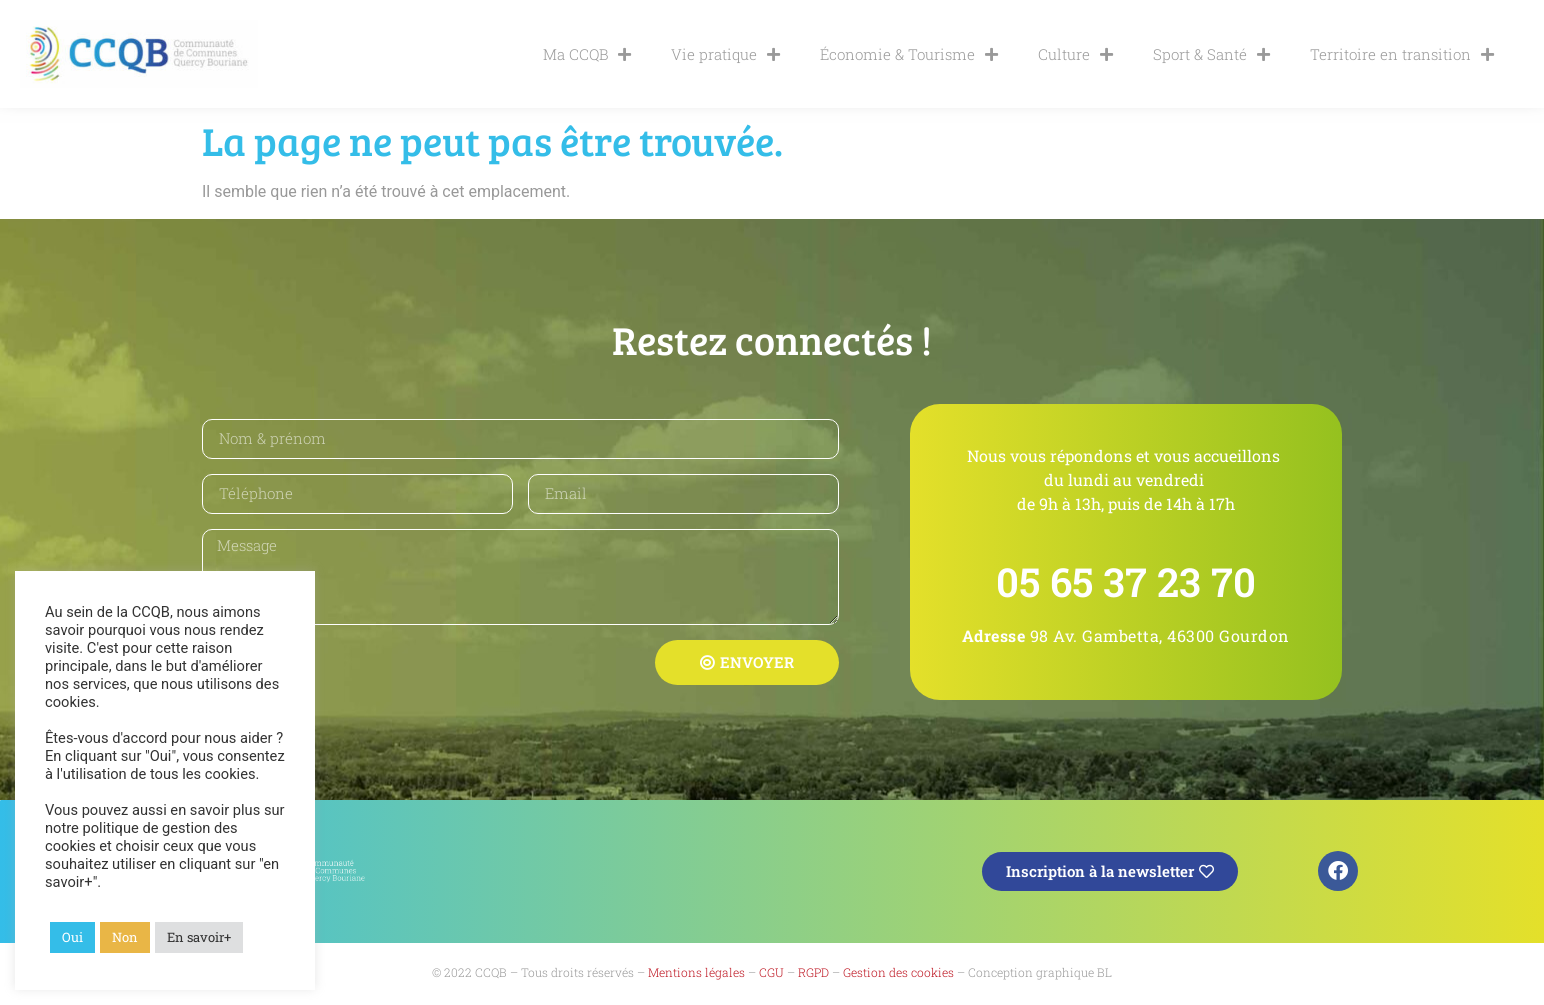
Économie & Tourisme (909, 54)
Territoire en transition (1402, 54)
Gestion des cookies (898, 972)
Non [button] (125, 937)
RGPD (813, 972)
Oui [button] (72, 937)
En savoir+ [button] (199, 937)
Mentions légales (696, 972)
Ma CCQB (587, 54)
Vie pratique (725, 54)
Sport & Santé (1211, 54)
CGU (771, 972)
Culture (1075, 54)
